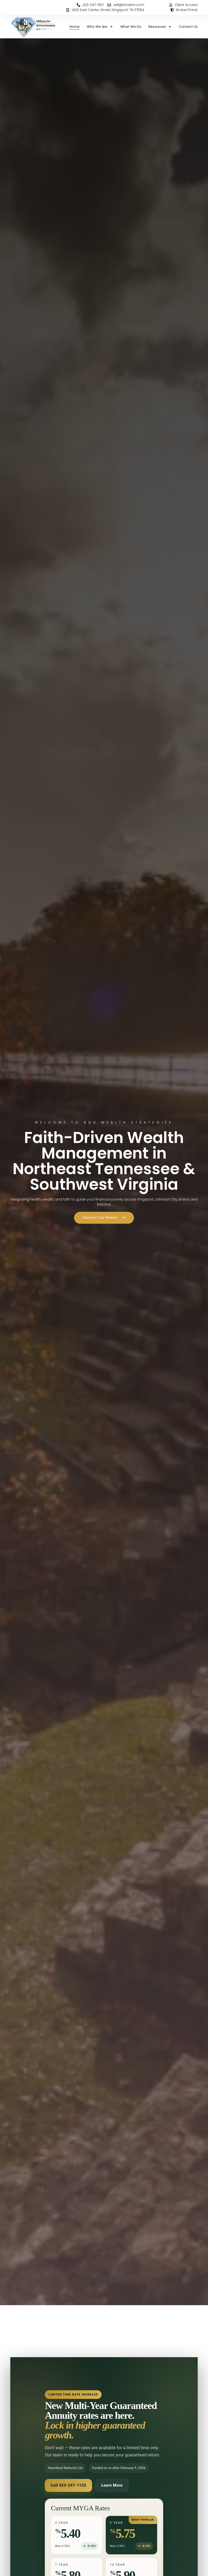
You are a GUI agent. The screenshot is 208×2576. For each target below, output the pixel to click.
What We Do (130, 26)
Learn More (112, 2485)
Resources (160, 26)
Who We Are (100, 26)
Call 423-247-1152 (68, 2485)
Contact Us (188, 26)
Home (74, 26)
